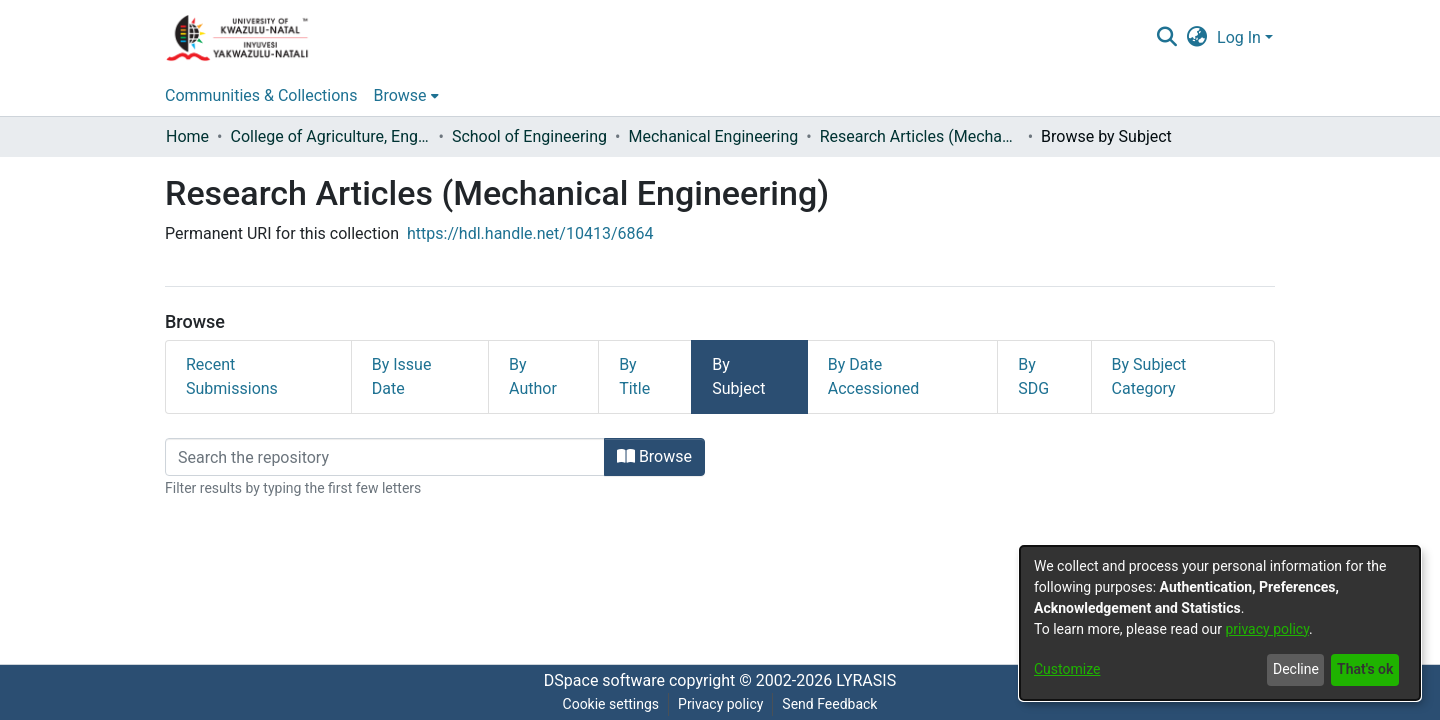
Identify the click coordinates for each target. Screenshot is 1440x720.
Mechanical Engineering (713, 136)
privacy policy (1267, 629)
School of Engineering (529, 136)
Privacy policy (720, 704)
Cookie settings (611, 704)
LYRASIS (866, 680)
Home (187, 136)
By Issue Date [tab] (402, 376)
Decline (1296, 669)
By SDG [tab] (1033, 376)
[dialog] (1220, 623)
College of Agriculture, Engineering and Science (330, 136)
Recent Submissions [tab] (232, 376)
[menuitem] (1197, 38)
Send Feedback (829, 704)
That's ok (1365, 669)
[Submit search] (1166, 38)
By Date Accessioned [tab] (874, 376)
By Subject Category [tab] (1149, 376)
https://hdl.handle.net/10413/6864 (530, 233)
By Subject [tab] (738, 376)
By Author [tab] (533, 376)
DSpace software (604, 680)
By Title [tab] (634, 376)
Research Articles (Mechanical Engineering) (920, 136)
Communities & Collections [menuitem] (261, 95)
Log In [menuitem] (1239, 37)
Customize (1067, 669)
